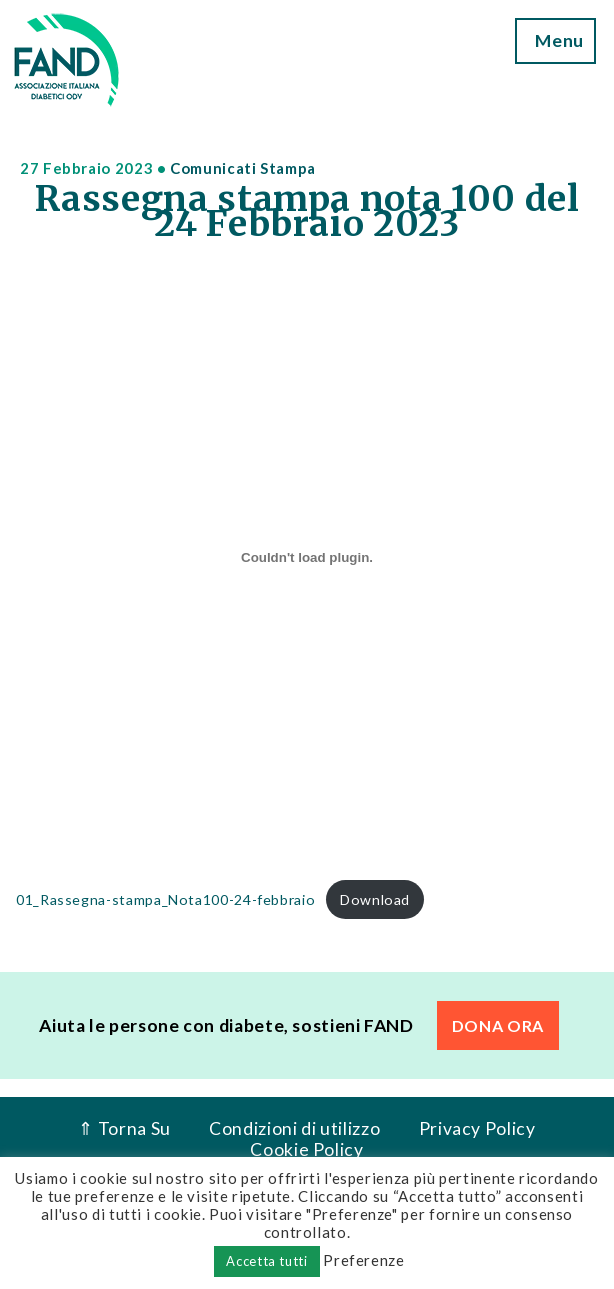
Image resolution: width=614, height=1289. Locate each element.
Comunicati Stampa (243, 168)
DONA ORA (498, 1025)
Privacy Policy (477, 1128)
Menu (556, 40)
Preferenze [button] (363, 1260)
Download (375, 899)
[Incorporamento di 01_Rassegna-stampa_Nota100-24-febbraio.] (307, 558)
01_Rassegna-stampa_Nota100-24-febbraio (165, 899)
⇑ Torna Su (124, 1128)
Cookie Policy (306, 1149)
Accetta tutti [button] (266, 1261)
